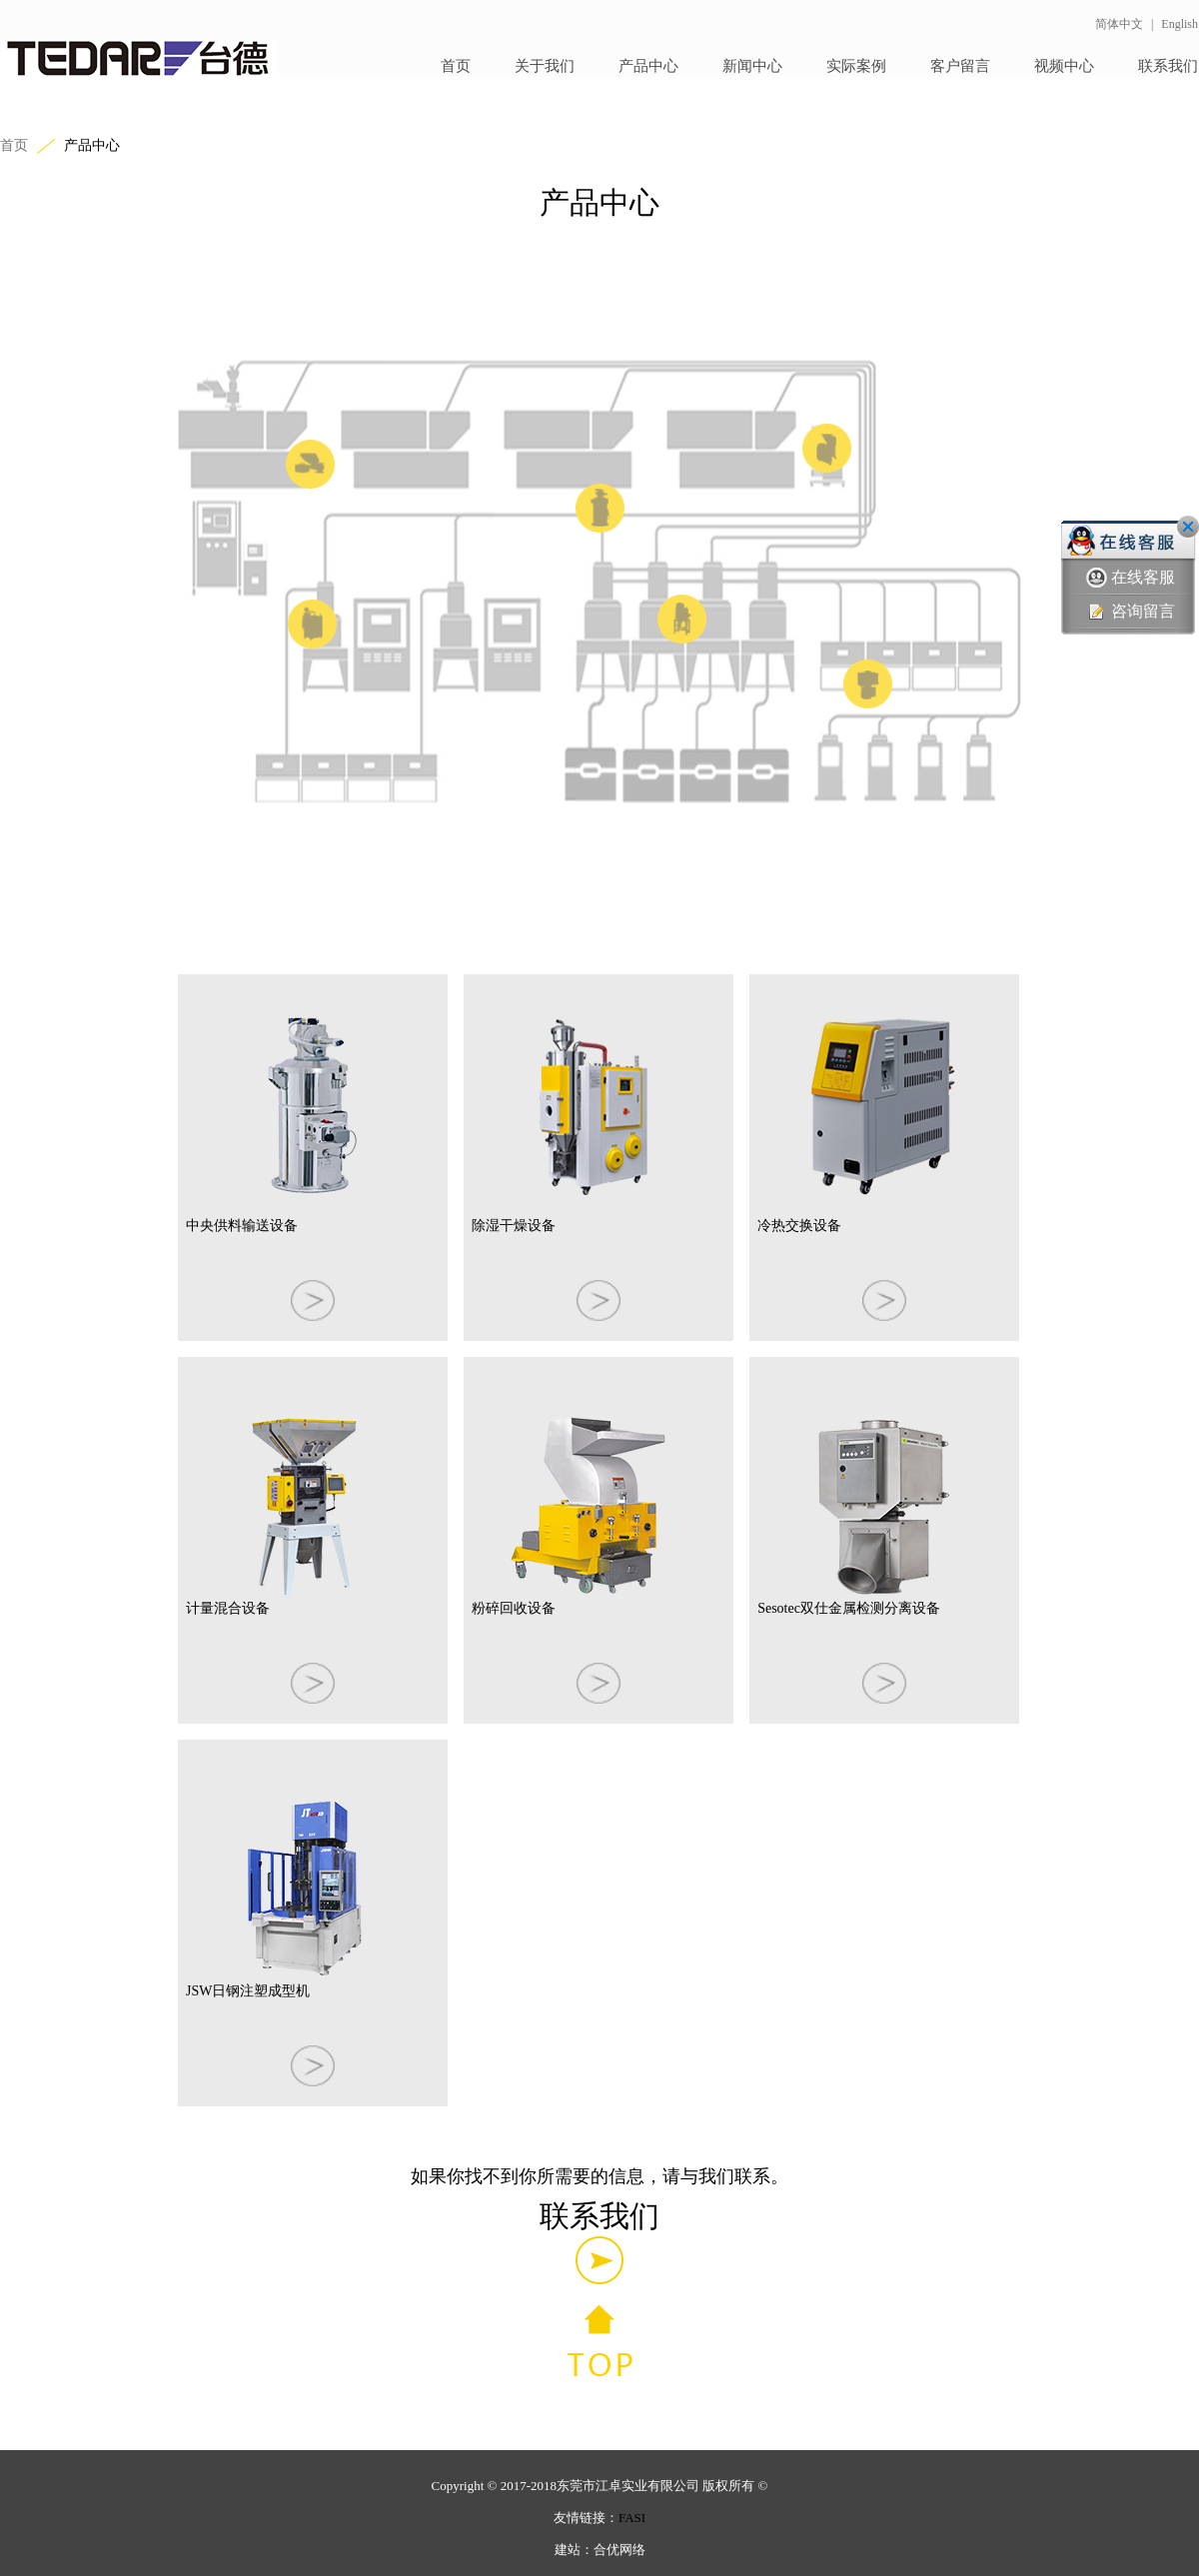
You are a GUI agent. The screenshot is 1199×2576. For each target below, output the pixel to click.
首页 (456, 66)
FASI (631, 2517)
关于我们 (545, 66)
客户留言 (960, 66)
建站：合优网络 (600, 2549)
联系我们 (1168, 66)
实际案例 (856, 66)
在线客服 (1130, 578)
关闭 (1188, 527)
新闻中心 (752, 66)
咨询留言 (1130, 612)
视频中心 (1064, 66)
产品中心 (648, 66)
